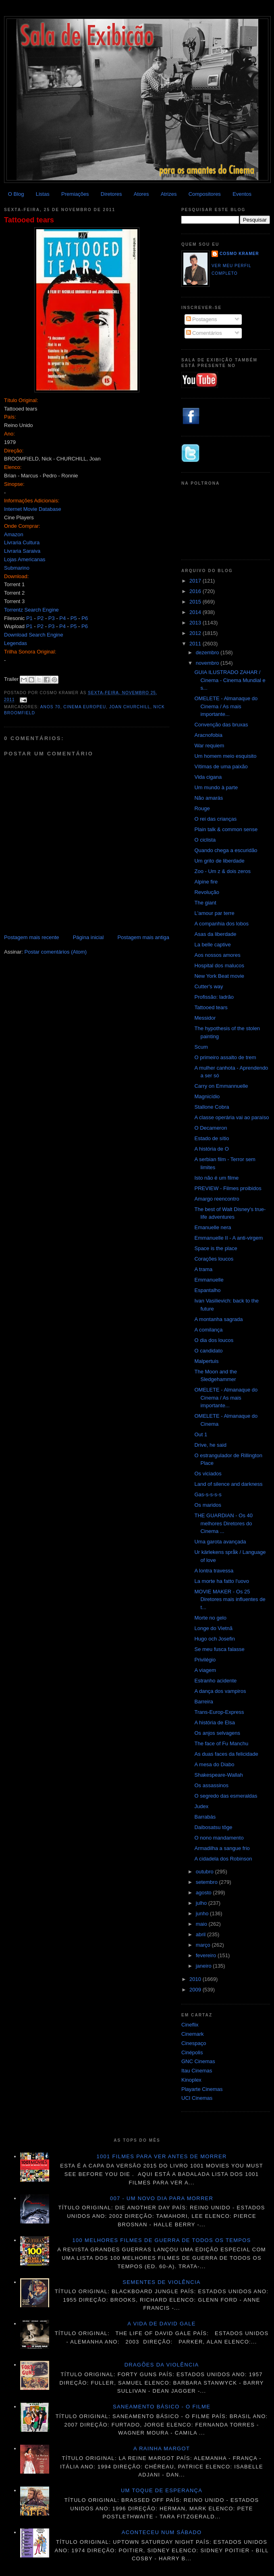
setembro (207, 1882)
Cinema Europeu (84, 707)
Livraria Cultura (21, 542)
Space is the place (215, 1248)
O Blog (16, 194)
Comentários (204, 333)
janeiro (204, 1966)
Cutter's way (208, 986)
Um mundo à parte (216, 787)
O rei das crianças (215, 819)
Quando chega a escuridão (225, 850)
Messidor (205, 1018)
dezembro (208, 652)
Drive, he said (210, 1445)
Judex (201, 1806)
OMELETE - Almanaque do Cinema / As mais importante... (225, 706)
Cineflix (190, 2025)
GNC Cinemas (198, 2061)
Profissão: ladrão (214, 997)
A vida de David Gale (161, 2324)
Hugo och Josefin (214, 1639)
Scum (201, 1047)
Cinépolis (192, 2052)
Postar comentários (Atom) (56, 952)
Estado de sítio (211, 1138)
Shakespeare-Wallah (218, 1775)
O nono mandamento (218, 1838)
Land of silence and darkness (228, 1484)
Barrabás (205, 1817)
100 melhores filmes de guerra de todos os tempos (162, 2240)
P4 (62, 618)
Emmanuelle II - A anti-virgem (228, 1238)
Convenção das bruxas (221, 725)
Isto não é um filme (216, 1178)
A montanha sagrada (218, 1319)
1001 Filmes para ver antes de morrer (161, 2156)
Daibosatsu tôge (213, 1827)
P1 (29, 618)
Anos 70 (50, 707)
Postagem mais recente (31, 937)
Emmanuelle (208, 1280)
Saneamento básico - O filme (161, 2407)
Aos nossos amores (217, 955)
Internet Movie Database (32, 509)
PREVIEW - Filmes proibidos (227, 1188)
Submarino (16, 568)
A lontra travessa (213, 1571)
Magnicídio (207, 1096)
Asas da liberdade (215, 934)
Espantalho (207, 1290)
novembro (208, 663)
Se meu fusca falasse (219, 1649)
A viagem (205, 1670)
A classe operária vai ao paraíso (231, 1117)
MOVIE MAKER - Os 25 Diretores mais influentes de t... (229, 1599)
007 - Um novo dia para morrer (161, 2198)
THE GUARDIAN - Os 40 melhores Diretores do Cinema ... (223, 1523)
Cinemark (192, 2034)
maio (202, 1924)
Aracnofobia (208, 735)
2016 (196, 591)
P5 (74, 618)
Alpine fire (206, 882)
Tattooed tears (29, 220)
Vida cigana (208, 777)
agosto (204, 1892)
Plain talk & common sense (225, 829)
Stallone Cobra (211, 1107)
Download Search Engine (33, 635)
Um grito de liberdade (219, 861)
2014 (196, 612)
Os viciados (207, 1474)
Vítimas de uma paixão (220, 766)
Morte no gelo (210, 1618)
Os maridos (207, 1505)
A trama (203, 1269)
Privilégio (205, 1660)
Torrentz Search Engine (31, 610)
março (204, 1945)
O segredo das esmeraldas (225, 1796)
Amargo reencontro (216, 1199)
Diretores (111, 194)
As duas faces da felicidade (226, 1754)
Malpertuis (206, 1361)
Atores (141, 194)
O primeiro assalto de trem (225, 1057)
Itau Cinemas (196, 2071)
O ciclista (205, 840)
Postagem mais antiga (143, 937)
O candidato (208, 1351)
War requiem (209, 746)
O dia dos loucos (213, 1340)
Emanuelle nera (212, 1227)
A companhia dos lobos (221, 924)
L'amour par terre (214, 913)
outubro (205, 1872)
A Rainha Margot (161, 2448)
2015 (196, 602)
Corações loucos (213, 1259)
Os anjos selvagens (217, 1733)
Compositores (205, 194)
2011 (196, 644)
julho (202, 1903)
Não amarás (208, 798)
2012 (196, 633)
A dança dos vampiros (220, 1691)
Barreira (203, 1702)
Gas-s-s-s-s (207, 1494)
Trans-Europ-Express (219, 1712)
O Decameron (210, 1128)
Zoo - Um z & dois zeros (222, 871)
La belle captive (212, 945)
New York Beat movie (219, 976)
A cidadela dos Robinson (223, 1859)
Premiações (75, 194)
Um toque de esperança (161, 2490)
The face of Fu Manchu (221, 1743)
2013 (196, 623)
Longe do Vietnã (213, 1628)
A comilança (208, 1330)
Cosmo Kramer (239, 253)
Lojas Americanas (25, 559)
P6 (84, 618)
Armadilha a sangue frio (221, 1848)
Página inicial (88, 937)
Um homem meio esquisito (225, 756)
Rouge (202, 808)
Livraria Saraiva (22, 551)
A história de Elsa (214, 1722)
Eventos (241, 194)
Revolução (206, 892)
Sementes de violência (161, 2282)
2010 (196, 1979)
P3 (51, 618)
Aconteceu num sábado (162, 2532)
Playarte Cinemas (202, 2089)
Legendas (15, 643)
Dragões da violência (162, 2365)
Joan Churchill (129, 707)
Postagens (201, 319)
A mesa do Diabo (214, 1764)
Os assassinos (211, 1785)
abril (201, 1934)
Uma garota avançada (220, 1542)
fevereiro (207, 1955)
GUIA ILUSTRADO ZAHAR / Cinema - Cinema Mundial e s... (229, 680)
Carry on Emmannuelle (221, 1086)
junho (203, 1913)
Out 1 (200, 1434)
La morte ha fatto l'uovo (221, 1581)
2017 (196, 581)
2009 (196, 1990)
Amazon (13, 534)
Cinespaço (193, 2043)
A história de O (211, 1149)
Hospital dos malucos (219, 965)
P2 (40, 618)
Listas (43, 194)
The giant (205, 903)
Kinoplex (191, 2080)
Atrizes (169, 194)
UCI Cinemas (196, 2098)
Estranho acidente (215, 1681)
